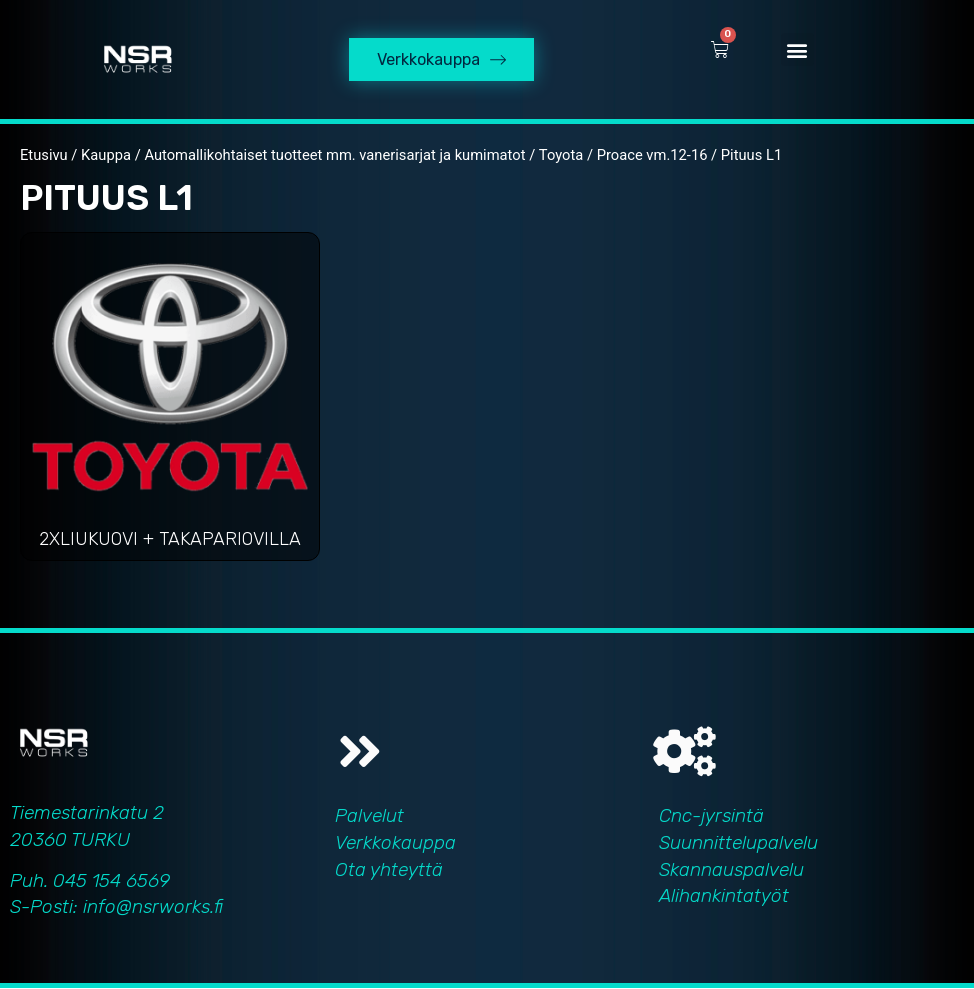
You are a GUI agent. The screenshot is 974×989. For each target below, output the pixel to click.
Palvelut (369, 816)
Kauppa (106, 156)
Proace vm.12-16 (652, 156)
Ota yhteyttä (389, 869)
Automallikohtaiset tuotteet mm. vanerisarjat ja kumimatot (334, 156)
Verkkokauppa (395, 843)
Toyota (561, 156)
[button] (797, 50)
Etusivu (44, 156)
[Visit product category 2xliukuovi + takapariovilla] (170, 402)
